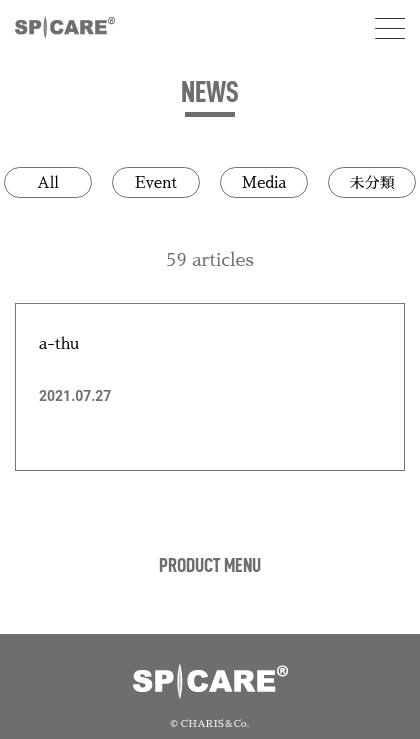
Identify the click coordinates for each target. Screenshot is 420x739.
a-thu (59, 344)
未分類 (371, 182)
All (48, 182)
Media (264, 182)
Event (156, 182)
